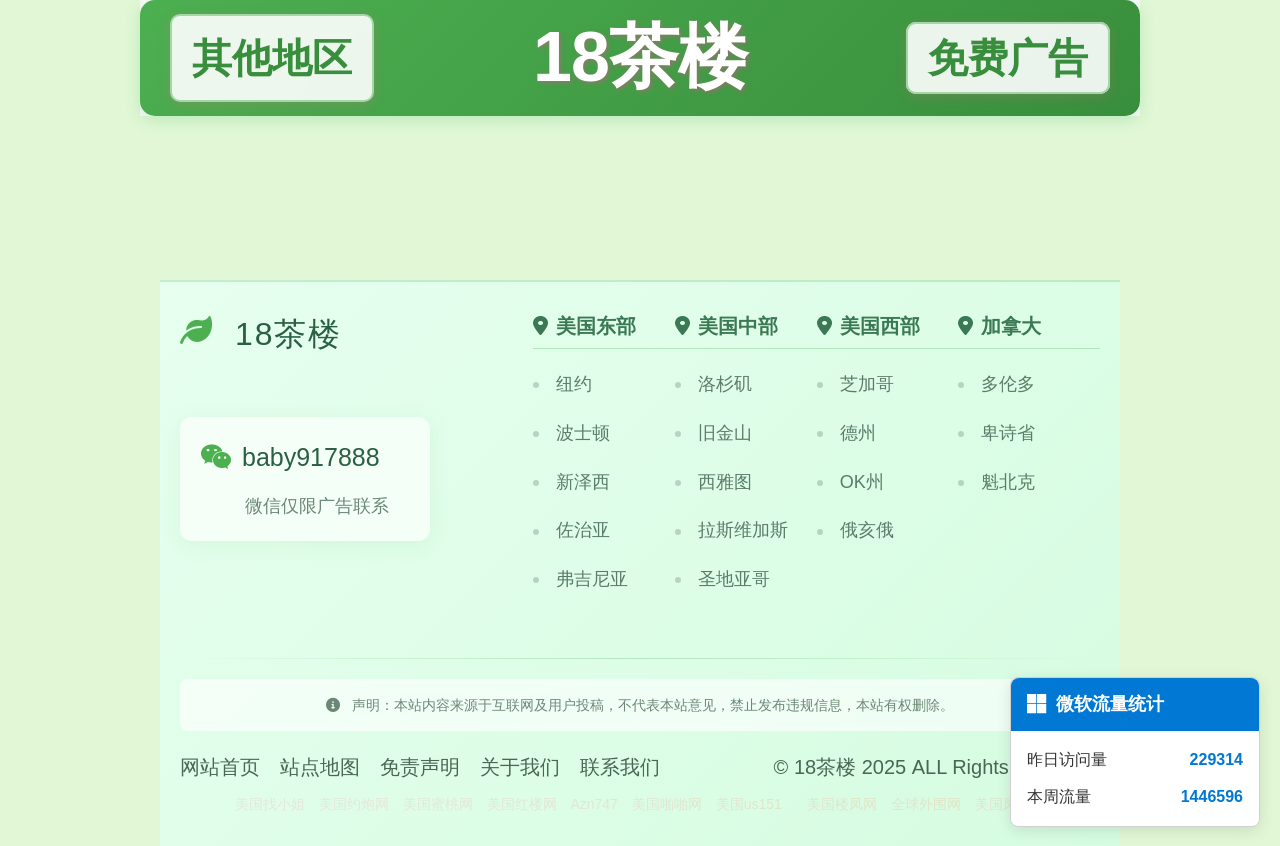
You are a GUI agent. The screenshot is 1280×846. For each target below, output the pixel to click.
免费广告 (1008, 58)
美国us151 (749, 804)
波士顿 (571, 433)
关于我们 (520, 767)
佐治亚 (571, 530)
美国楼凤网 (842, 804)
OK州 (850, 482)
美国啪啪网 (667, 804)
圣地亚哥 (722, 579)
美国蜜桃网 (438, 804)
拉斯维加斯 (731, 530)
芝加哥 (855, 384)
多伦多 (996, 384)
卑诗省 (996, 433)
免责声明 (420, 767)
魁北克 (996, 482)
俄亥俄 (855, 530)
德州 (846, 433)
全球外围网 (926, 804)
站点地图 (320, 767)
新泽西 (571, 482)
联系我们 (620, 767)
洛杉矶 (713, 384)
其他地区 (272, 57)
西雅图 (713, 482)
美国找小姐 (270, 804)
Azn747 (593, 804)
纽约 (562, 384)
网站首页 (220, 767)
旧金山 (713, 433)
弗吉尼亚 (580, 579)
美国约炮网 (354, 804)
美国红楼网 (522, 804)
